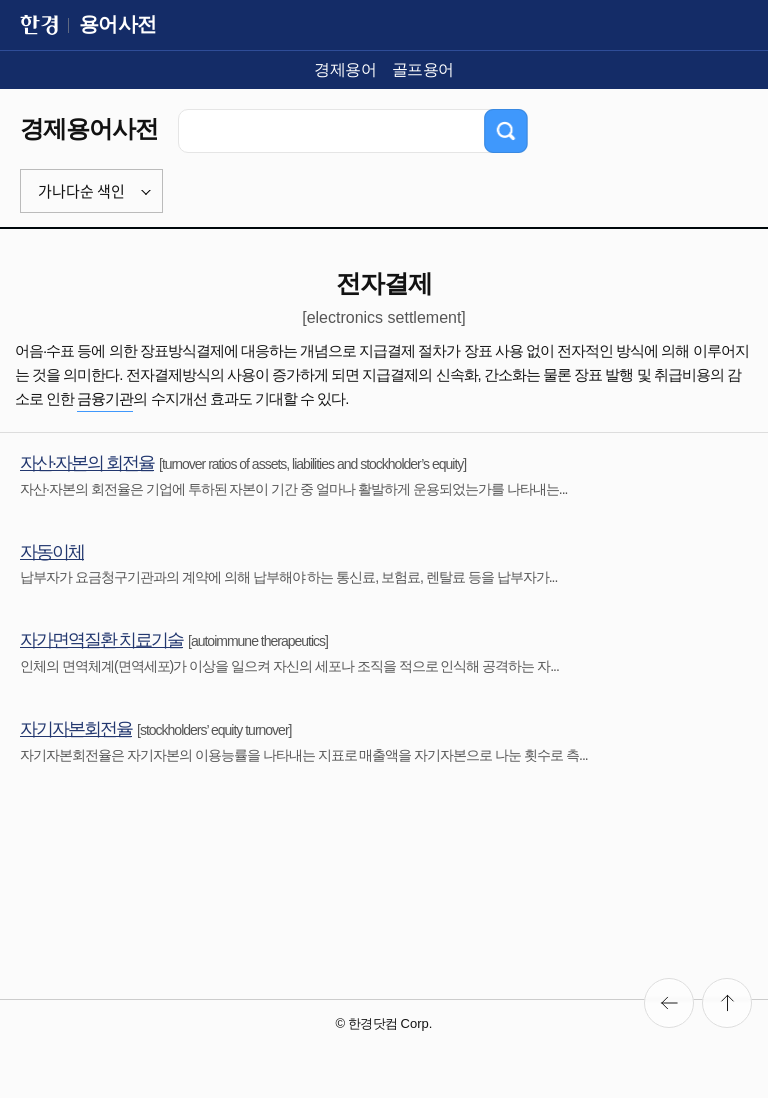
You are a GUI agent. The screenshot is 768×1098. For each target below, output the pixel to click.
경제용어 (345, 69)
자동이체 (52, 552)
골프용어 (423, 69)
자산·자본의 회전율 (87, 463)
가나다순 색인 (81, 191)
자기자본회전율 (76, 729)
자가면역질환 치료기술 (101, 640)
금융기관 (105, 398)
